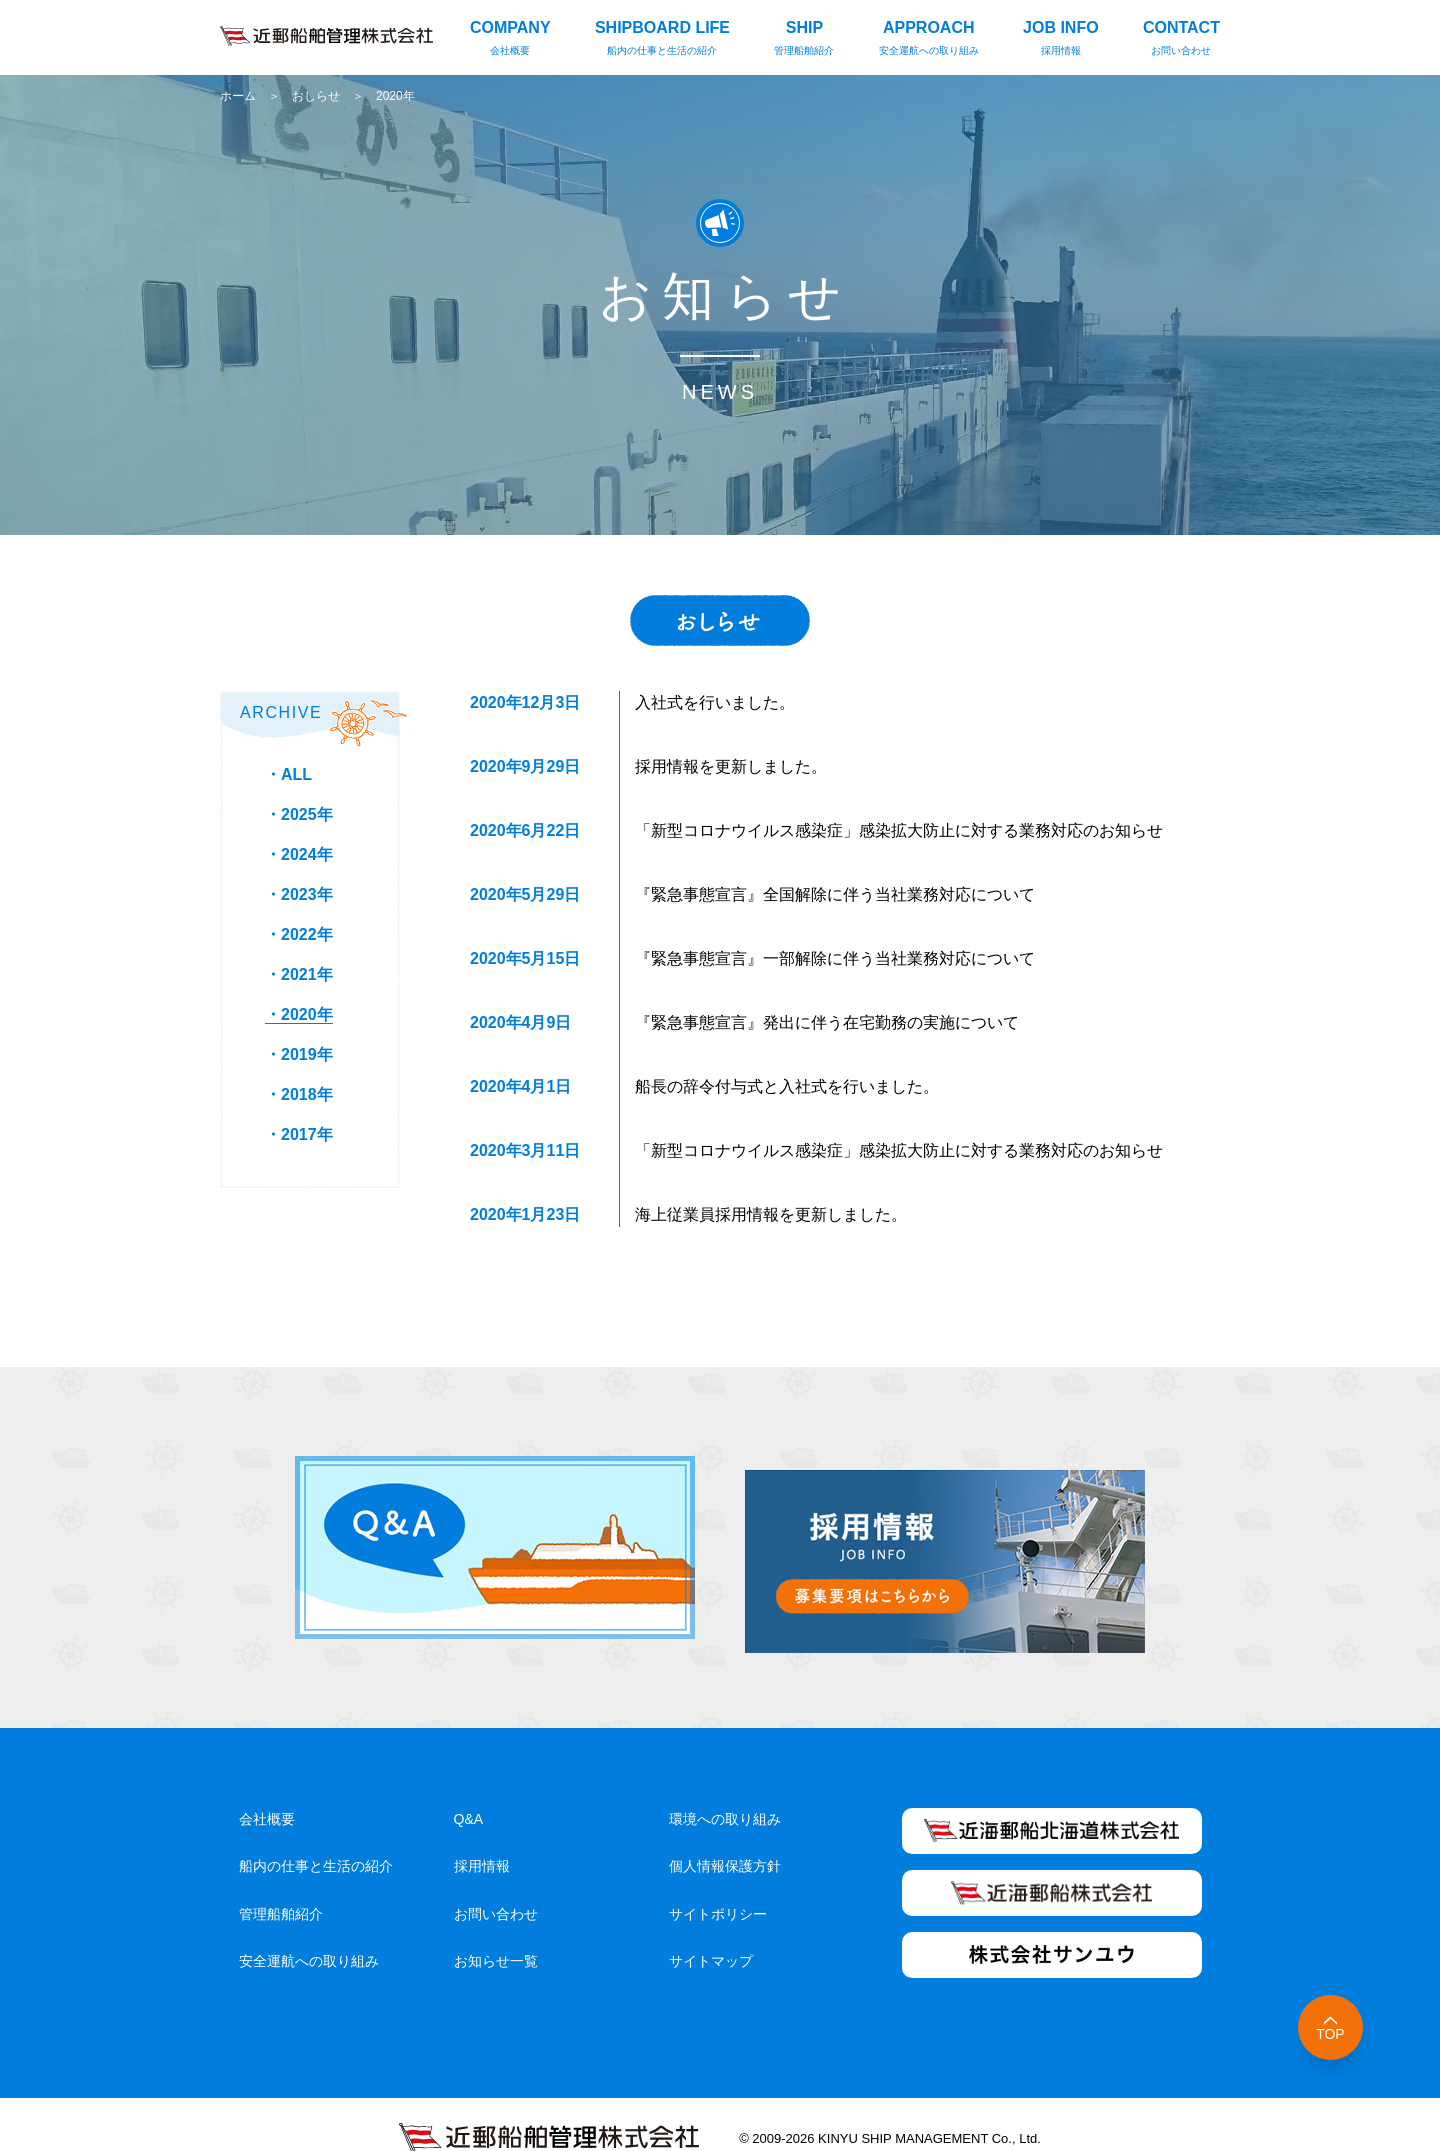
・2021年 (299, 974)
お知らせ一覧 (496, 1933)
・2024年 (299, 854)
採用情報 (482, 1838)
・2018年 (299, 1094)
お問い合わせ (496, 1885)
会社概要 (267, 1791)
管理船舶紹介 (281, 1885)
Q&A (469, 1791)
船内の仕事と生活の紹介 (316, 1838)
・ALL (288, 774)
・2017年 (299, 1134)
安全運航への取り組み (309, 1933)
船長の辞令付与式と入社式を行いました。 (787, 1086)
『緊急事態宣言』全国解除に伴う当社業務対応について (835, 894)
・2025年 (299, 814)
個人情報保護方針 (725, 1838)
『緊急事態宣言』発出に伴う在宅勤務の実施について (827, 1022)
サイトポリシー (718, 1885)
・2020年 (299, 1014)
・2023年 (299, 894)
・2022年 (299, 934)
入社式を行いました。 (715, 702)
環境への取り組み (725, 1791)
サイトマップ (711, 1933)
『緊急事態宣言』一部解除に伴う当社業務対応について (835, 958)
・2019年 (299, 1054)
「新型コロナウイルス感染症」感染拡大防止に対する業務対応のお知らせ (899, 830)
